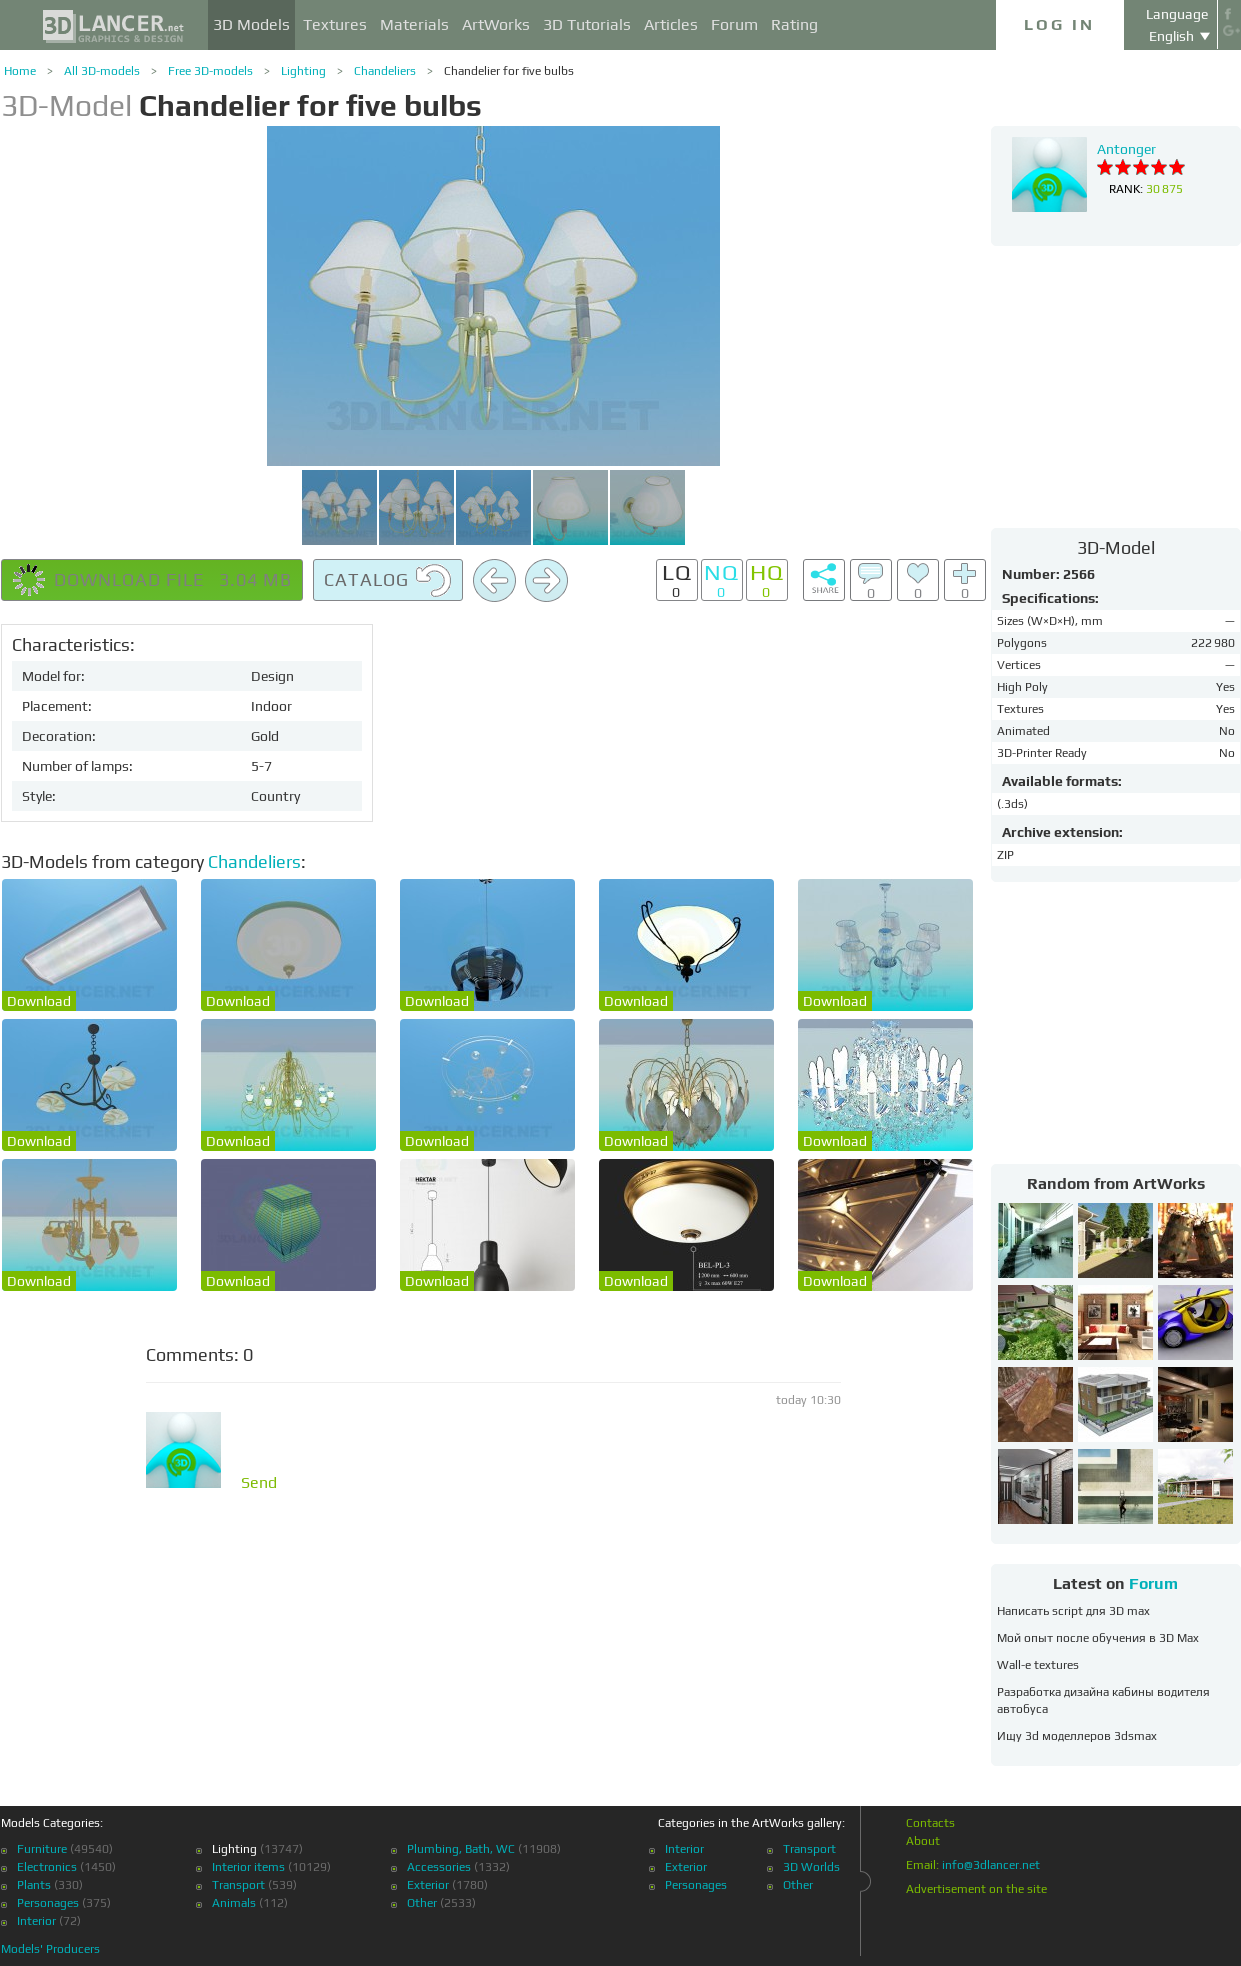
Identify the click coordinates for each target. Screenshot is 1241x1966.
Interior (36, 1921)
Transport (238, 1885)
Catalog (388, 581)
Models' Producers (50, 1949)
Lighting (303, 71)
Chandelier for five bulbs (509, 71)
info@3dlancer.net (991, 1865)
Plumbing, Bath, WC (461, 1849)
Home (20, 71)
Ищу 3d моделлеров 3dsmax (1077, 1736)
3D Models (251, 24)
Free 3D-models (210, 71)
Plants (34, 1885)
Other (422, 1903)
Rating (794, 24)
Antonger (1126, 149)
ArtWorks (496, 24)
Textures (335, 24)
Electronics (47, 1867)
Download (39, 1001)
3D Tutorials (587, 24)
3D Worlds (811, 1867)
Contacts (930, 1823)
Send (259, 1483)
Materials (414, 24)
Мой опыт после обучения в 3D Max (1098, 1638)
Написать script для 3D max (1073, 1611)
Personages (48, 1903)
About (923, 1841)
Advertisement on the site (976, 1889)
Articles (671, 24)
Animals (234, 1903)
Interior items (248, 1867)
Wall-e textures (1038, 1665)
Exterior (428, 1885)
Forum (734, 24)
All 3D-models (102, 71)
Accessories (439, 1867)
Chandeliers (385, 71)
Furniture (42, 1849)
